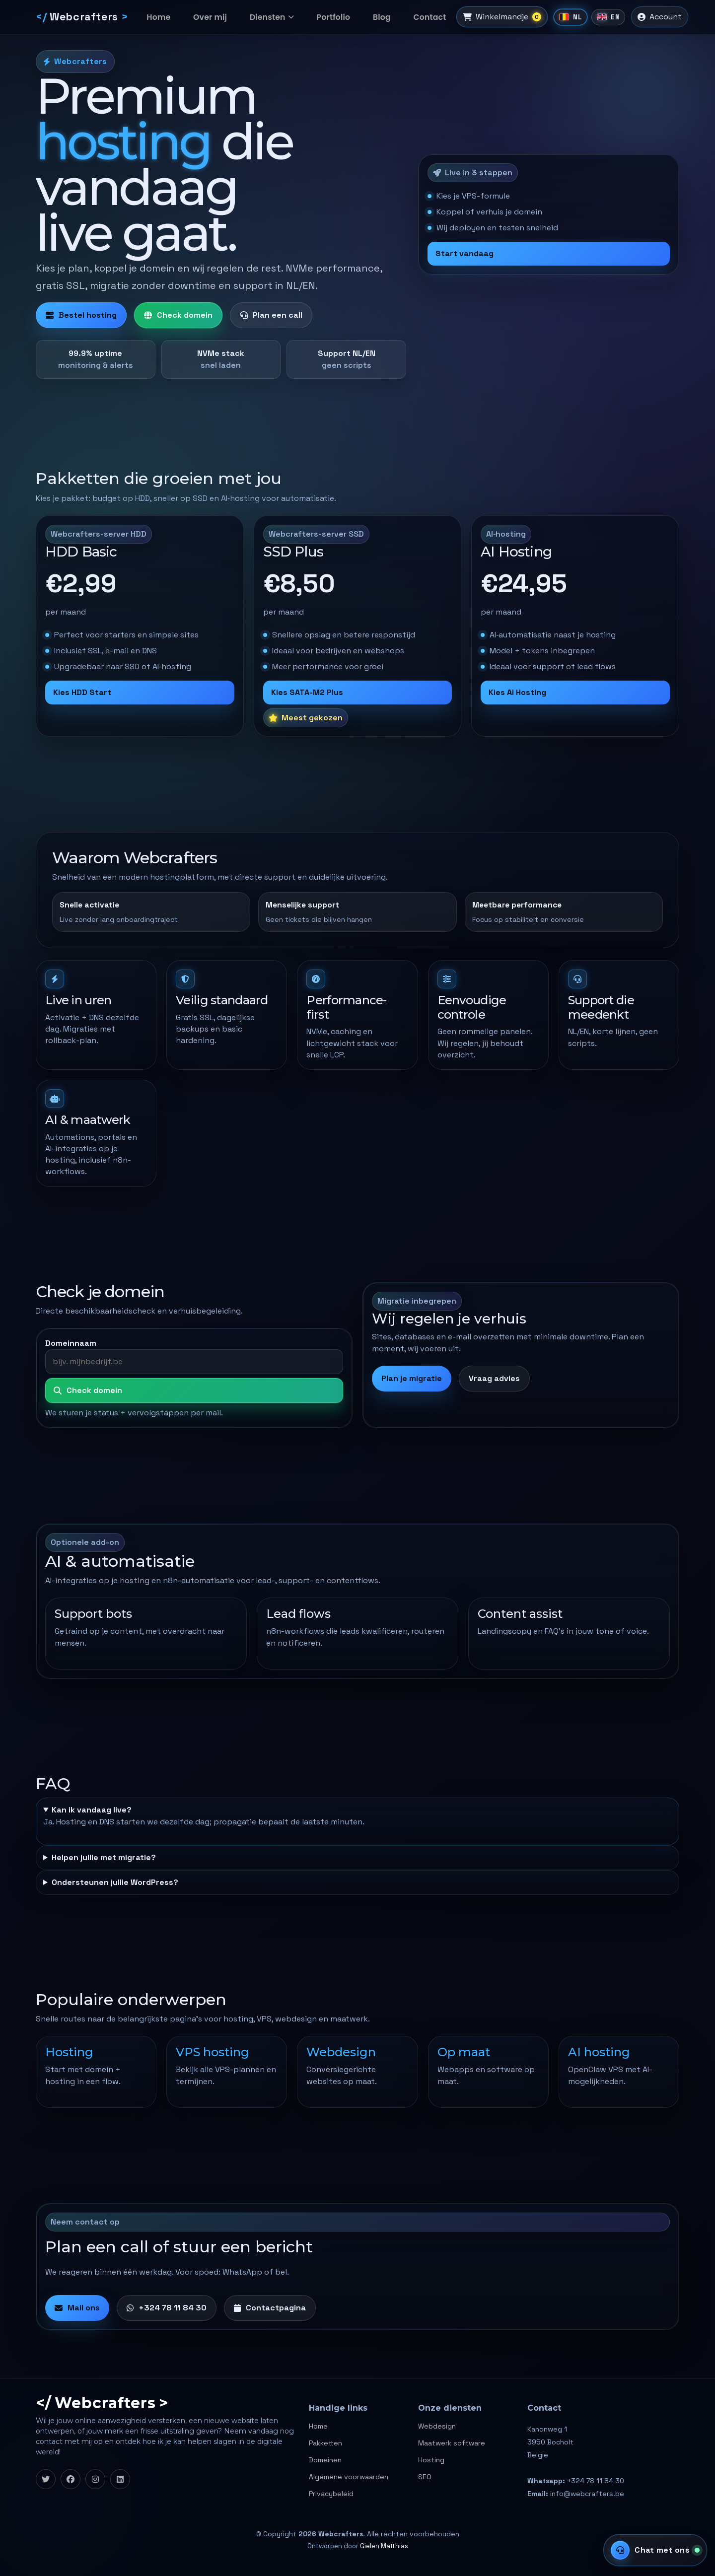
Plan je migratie (411, 1378)
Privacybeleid (331, 2493)
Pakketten (325, 2442)
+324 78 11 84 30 (167, 2307)
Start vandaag (464, 253)
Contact (407, 17)
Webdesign (437, 2426)
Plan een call (271, 315)
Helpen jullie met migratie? (104, 1857)
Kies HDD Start (82, 692)
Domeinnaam (70, 1343)
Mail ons (77, 2307)
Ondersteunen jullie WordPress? (115, 1882)
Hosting (431, 2459)
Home (161, 17)
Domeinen (325, 2459)
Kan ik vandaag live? (92, 1810)
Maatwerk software (451, 2442)
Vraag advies (494, 1378)
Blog (364, 17)
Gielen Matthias (384, 2546)
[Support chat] (655, 2550)
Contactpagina (270, 2307)
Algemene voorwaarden (348, 2476)
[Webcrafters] (82, 17)
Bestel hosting (81, 315)
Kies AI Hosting (517, 692)
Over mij (208, 17)
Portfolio (321, 17)
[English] (594, 17)
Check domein (178, 315)
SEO (424, 2476)
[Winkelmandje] (482, 17)
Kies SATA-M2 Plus (307, 692)
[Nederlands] (556, 17)
